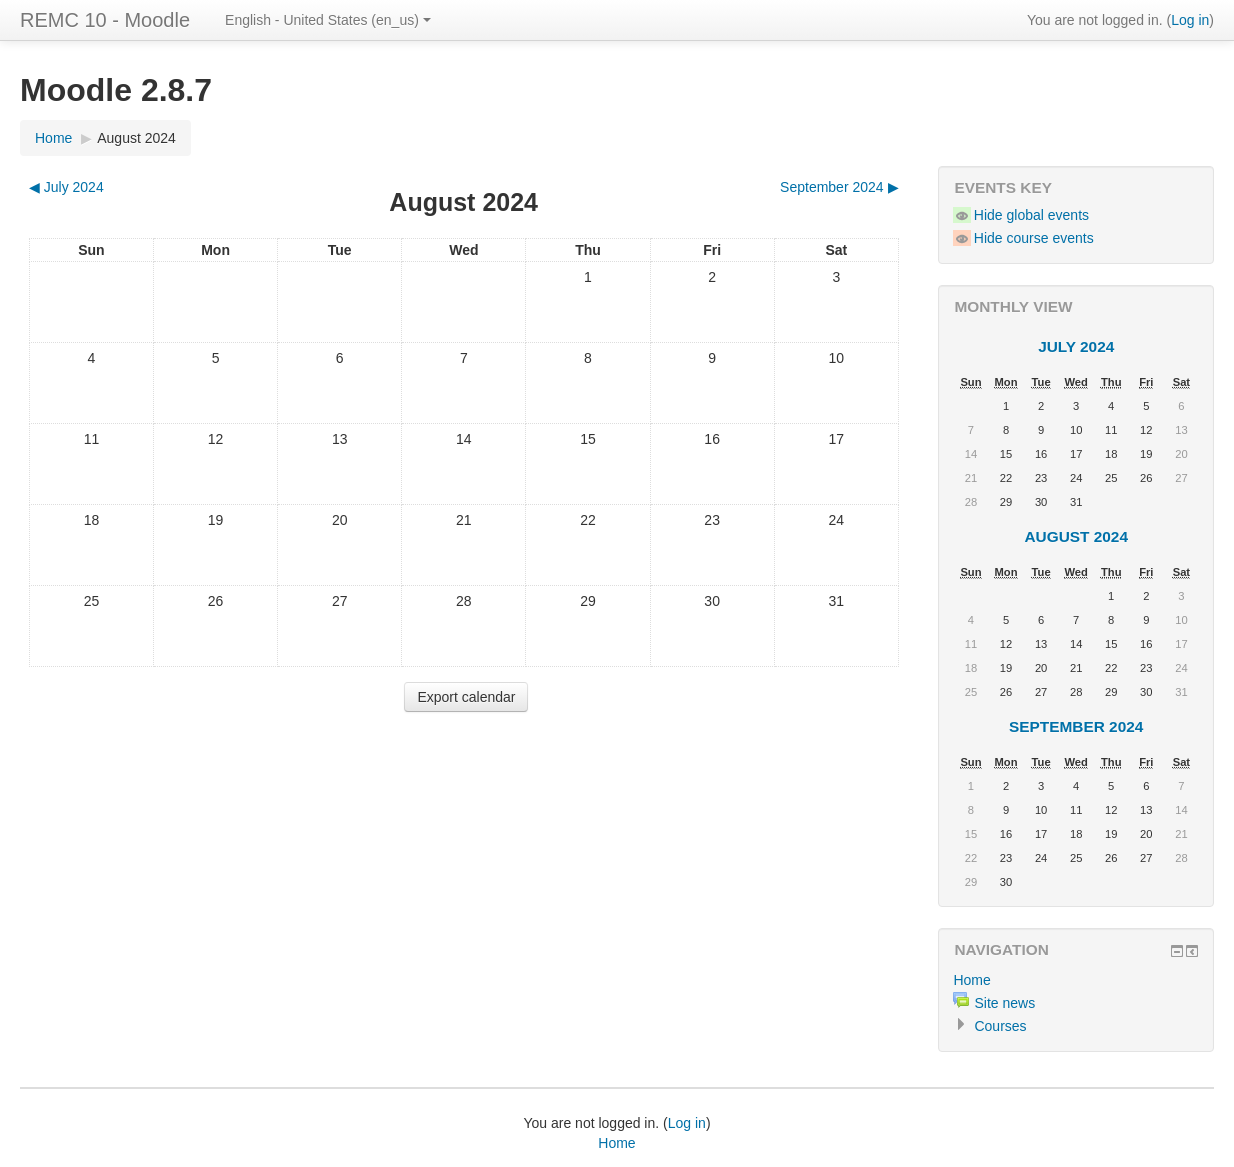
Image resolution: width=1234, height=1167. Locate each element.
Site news (1004, 1003)
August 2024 (136, 138)
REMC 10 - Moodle (105, 20)
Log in (1190, 20)
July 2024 (1076, 346)
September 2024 (1076, 726)
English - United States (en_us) (328, 20)
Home (53, 138)
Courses (1000, 1026)
